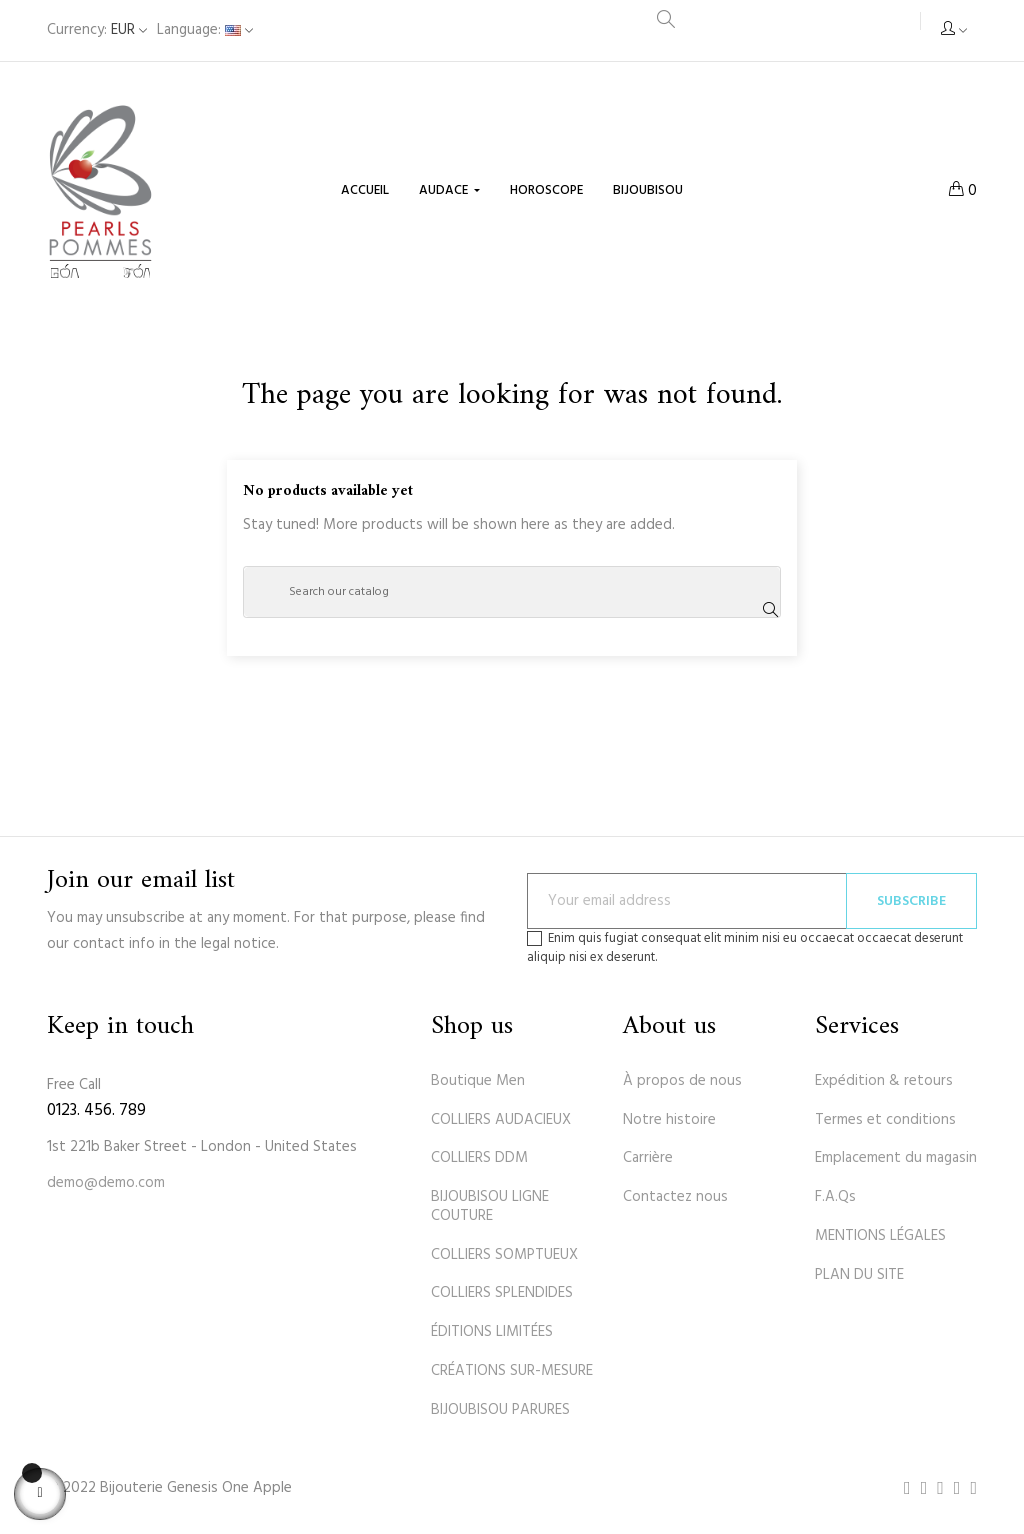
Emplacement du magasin (896, 1158)
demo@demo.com (106, 1183)
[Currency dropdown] (97, 30)
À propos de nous (682, 1081)
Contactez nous (675, 1197)
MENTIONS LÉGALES (880, 1236)
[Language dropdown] (205, 30)
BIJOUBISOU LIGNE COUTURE (490, 1206)
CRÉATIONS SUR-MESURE (512, 1371)
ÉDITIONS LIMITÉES (492, 1332)
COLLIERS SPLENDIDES (502, 1293)
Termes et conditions (885, 1120)
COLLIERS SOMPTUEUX (504, 1255)
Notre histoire (669, 1120)
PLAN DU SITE (859, 1275)
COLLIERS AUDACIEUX (501, 1120)
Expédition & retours (884, 1081)
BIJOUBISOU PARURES (500, 1410)
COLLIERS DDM (479, 1158)
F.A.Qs (835, 1197)
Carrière (648, 1158)
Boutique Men (478, 1081)
